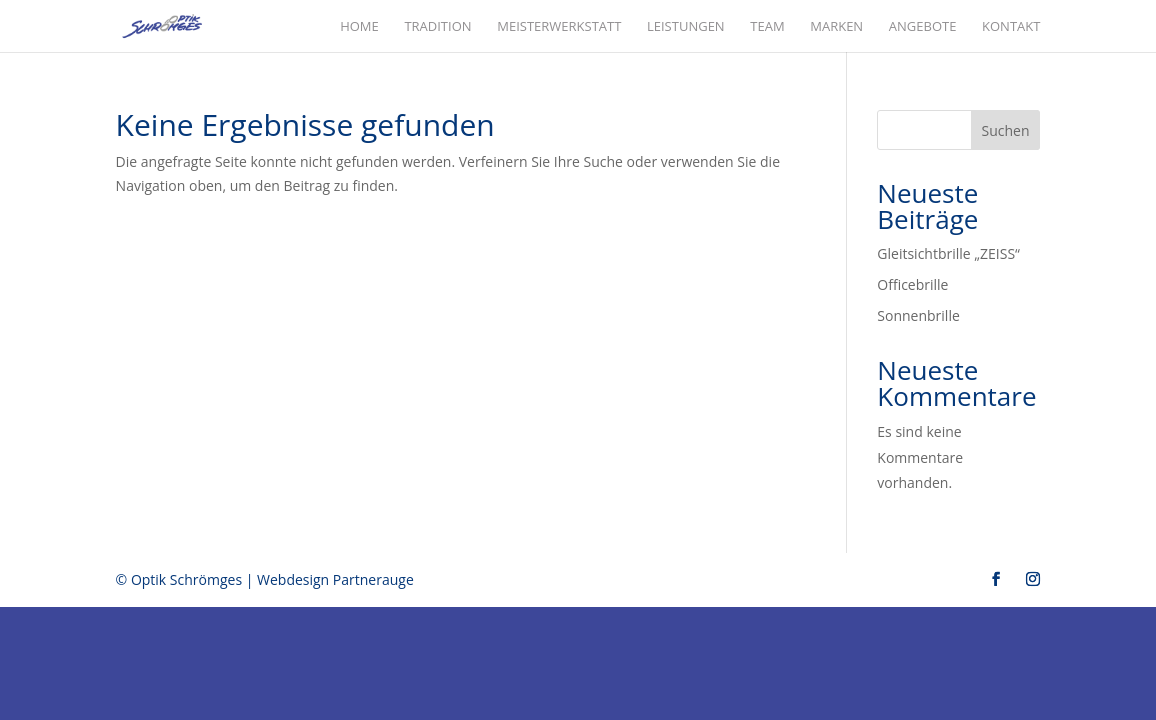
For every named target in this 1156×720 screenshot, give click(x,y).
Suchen (1006, 130)
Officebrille (912, 284)
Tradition (437, 27)
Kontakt (1011, 27)
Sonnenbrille (918, 315)
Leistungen (686, 27)
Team (767, 27)
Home (359, 27)
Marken (836, 27)
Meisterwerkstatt (559, 27)
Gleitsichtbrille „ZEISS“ (948, 253)
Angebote (923, 27)
